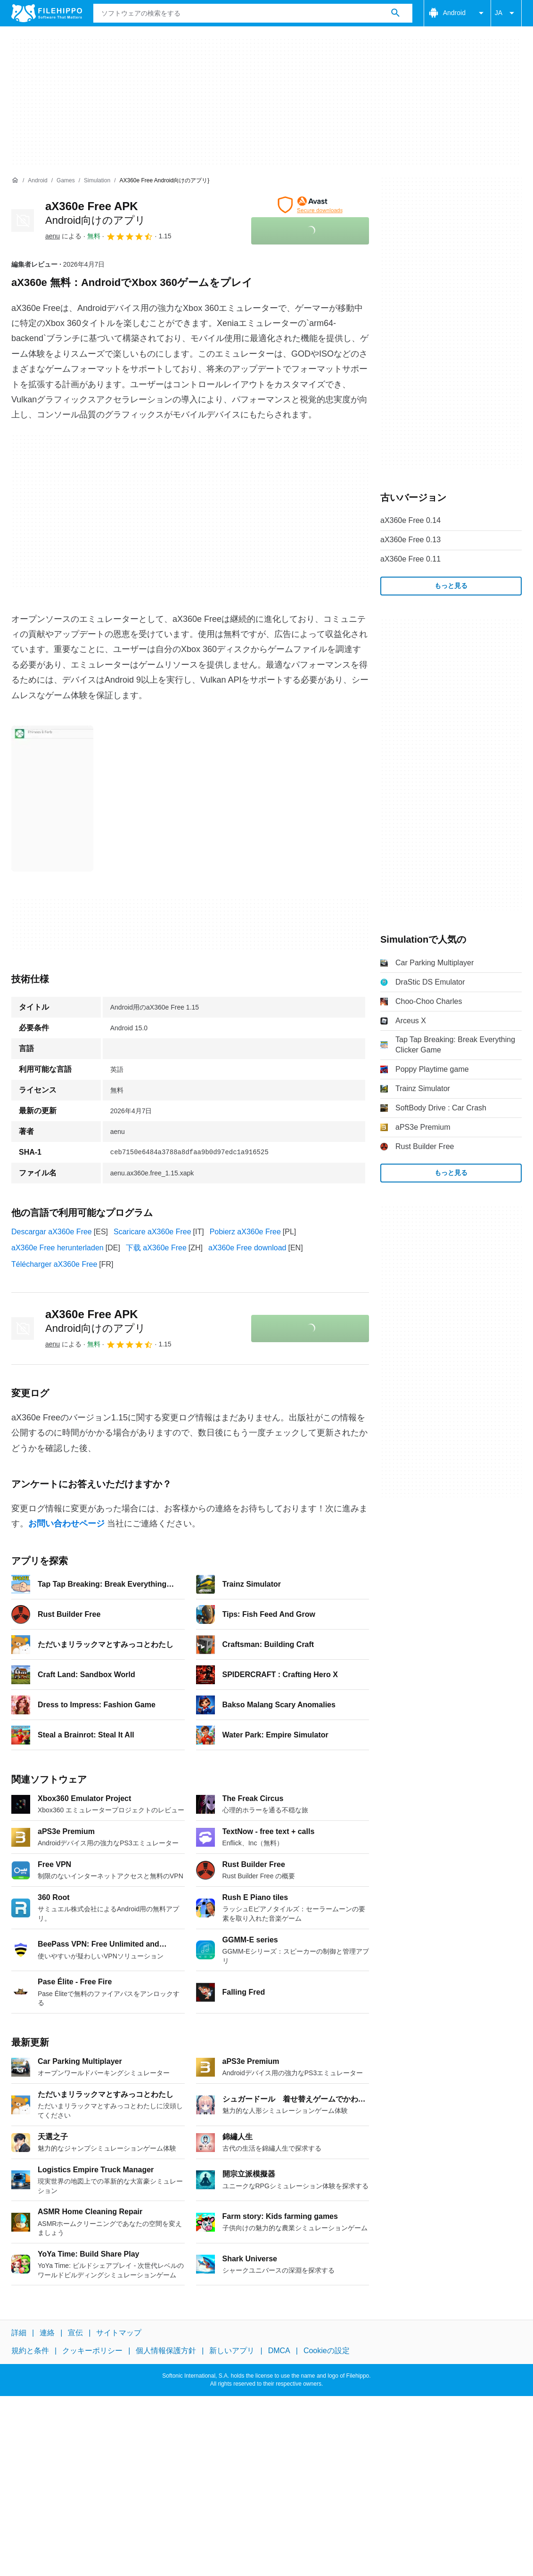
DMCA (279, 2351)
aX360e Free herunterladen (57, 1248)
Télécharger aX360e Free (54, 1264)
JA (506, 13)
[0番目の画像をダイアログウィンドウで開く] (52, 799)
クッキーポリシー (92, 2351)
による (63, 236)
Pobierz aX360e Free (245, 1232)
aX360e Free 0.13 (410, 540)
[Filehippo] (46, 13)
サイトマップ (118, 2333)
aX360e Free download (247, 1248)
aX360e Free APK (95, 1321)
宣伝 (75, 2333)
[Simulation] (97, 181)
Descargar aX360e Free (51, 1232)
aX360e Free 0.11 (410, 559)
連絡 (47, 2333)
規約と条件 (30, 2351)
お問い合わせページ (66, 1523)
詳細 (18, 2333)
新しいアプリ (231, 2351)
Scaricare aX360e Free (152, 1232)
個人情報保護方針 (166, 2351)
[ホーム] (15, 180)
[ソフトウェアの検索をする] (395, 13)
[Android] (37, 181)
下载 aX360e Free (156, 1248)
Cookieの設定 (326, 2351)
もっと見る (451, 585)
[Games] (66, 181)
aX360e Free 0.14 (410, 520)
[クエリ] (252, 13)
